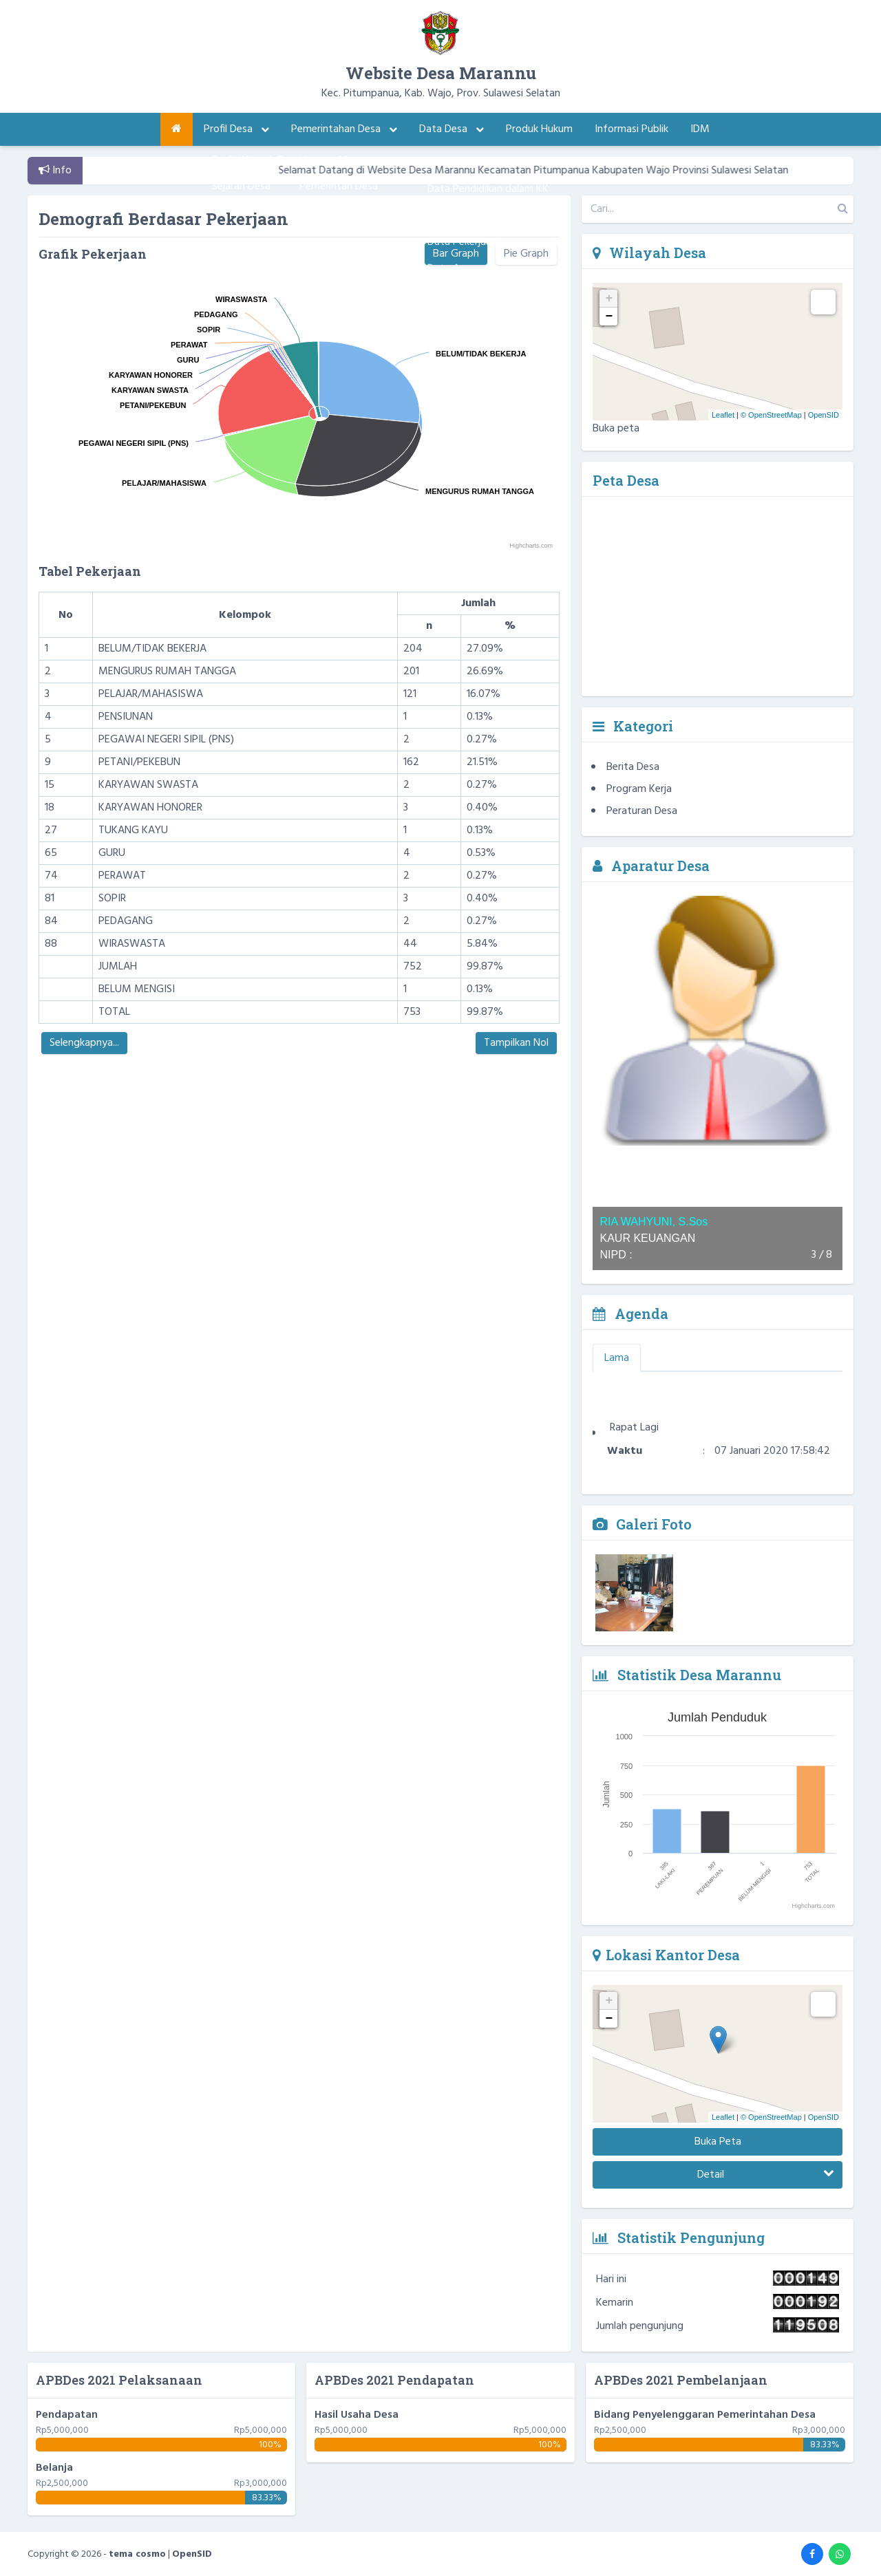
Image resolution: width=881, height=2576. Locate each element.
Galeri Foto (642, 1524)
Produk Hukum (539, 129)
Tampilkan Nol (516, 1043)
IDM (700, 129)
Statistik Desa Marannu (687, 1675)
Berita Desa (632, 767)
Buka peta (616, 428)
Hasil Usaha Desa (357, 2415)
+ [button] (609, 298)
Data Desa (451, 129)
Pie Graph (526, 254)
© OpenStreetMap (771, 415)
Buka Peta (717, 2142)
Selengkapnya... (84, 1043)
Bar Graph (456, 254)
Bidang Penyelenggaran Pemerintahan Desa (705, 2415)
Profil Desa (236, 129)
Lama (616, 1358)
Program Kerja (639, 789)
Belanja (54, 2468)
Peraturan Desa (641, 811)
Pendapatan (67, 2415)
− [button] (609, 316)
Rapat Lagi (634, 1447)
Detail (765, 2175)
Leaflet (723, 415)
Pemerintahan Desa (344, 129)
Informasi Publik (631, 129)
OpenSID (823, 415)
